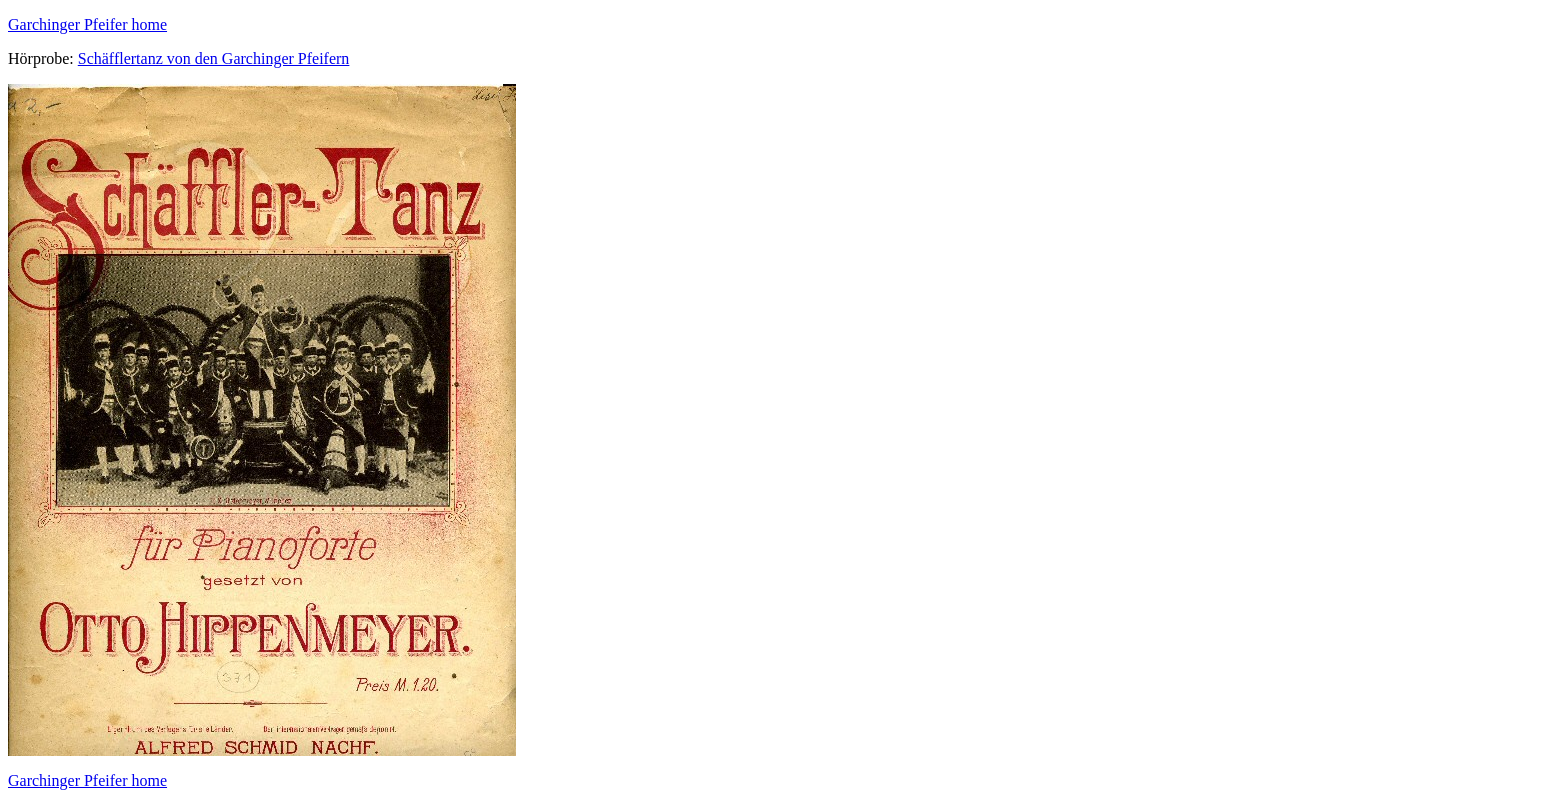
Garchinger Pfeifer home (87, 24)
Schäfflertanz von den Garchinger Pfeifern (214, 58)
